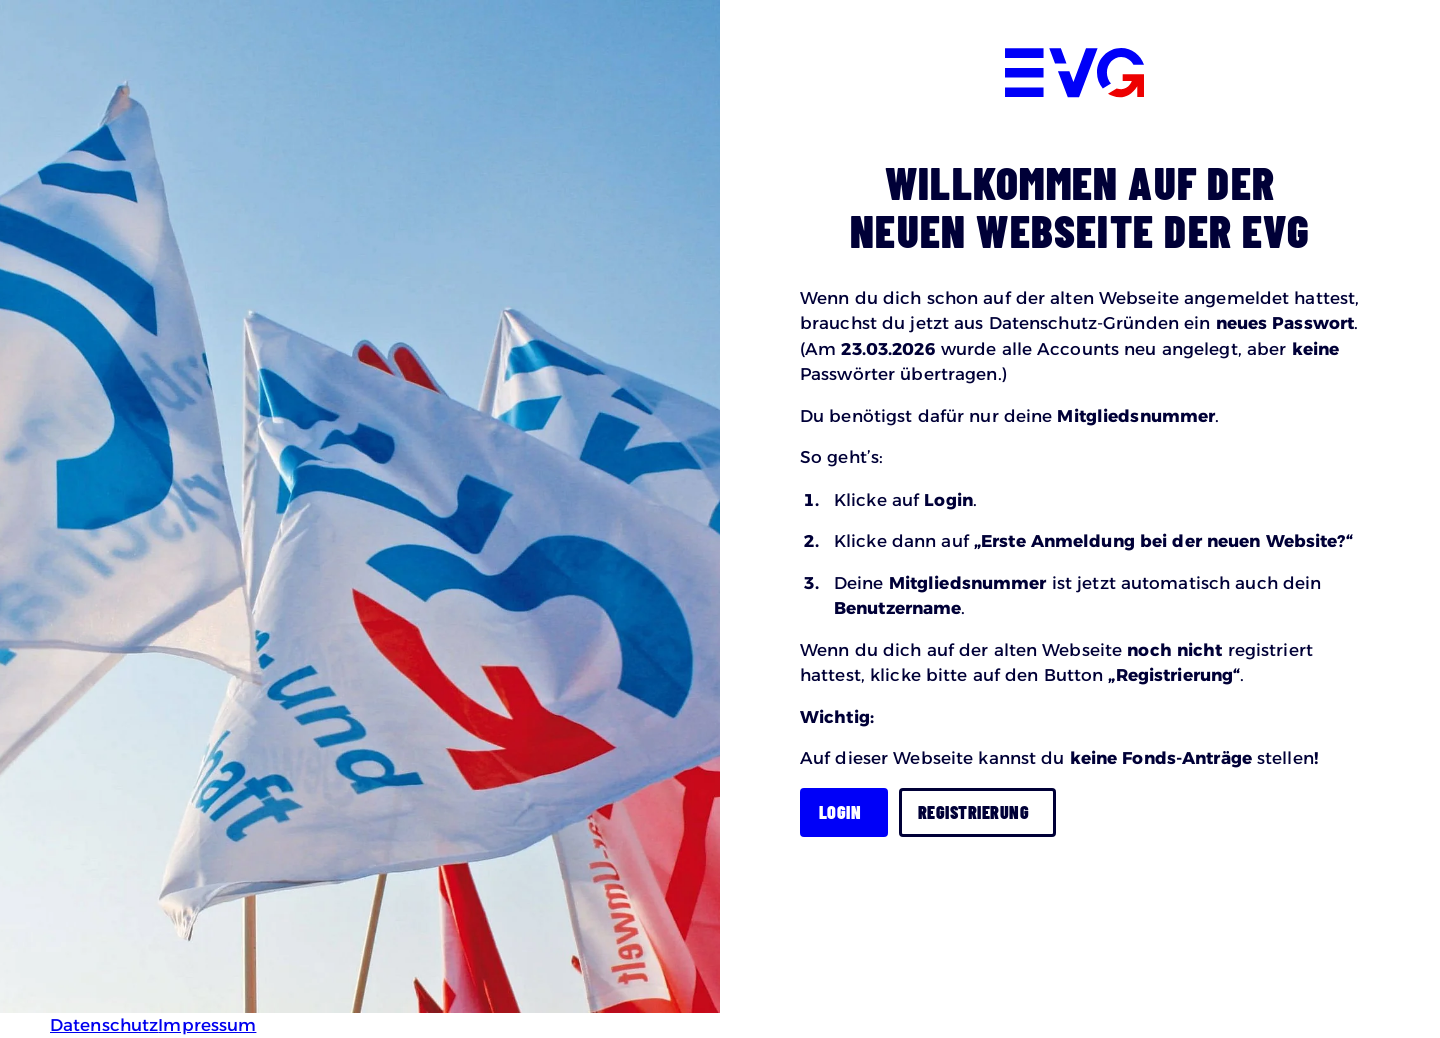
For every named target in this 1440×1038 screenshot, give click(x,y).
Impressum (207, 1025)
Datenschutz (104, 1025)
